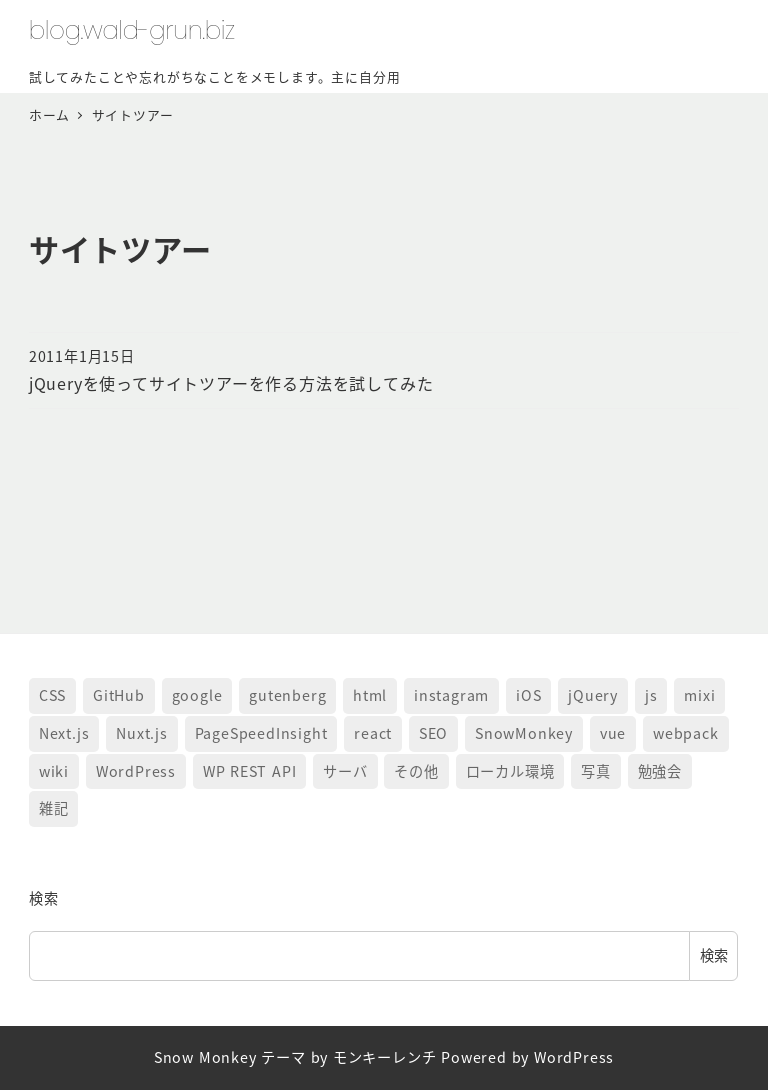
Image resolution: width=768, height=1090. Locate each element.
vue (613, 733)
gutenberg (287, 695)
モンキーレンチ (385, 1057)
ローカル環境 (510, 771)
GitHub (119, 695)
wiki (54, 771)
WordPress (136, 771)
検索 (44, 898)
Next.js (64, 733)
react (373, 733)
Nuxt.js (142, 733)
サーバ (345, 771)
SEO (433, 733)
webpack (686, 733)
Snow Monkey (205, 1057)
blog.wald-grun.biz (132, 30)
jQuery (593, 695)
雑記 (54, 808)
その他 (416, 771)
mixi (699, 695)
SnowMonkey (524, 733)
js (651, 695)
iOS (528, 695)
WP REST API (250, 771)
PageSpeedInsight (261, 733)
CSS (52, 695)
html (370, 695)
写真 (596, 771)
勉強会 (660, 771)
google (197, 695)
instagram (451, 695)
